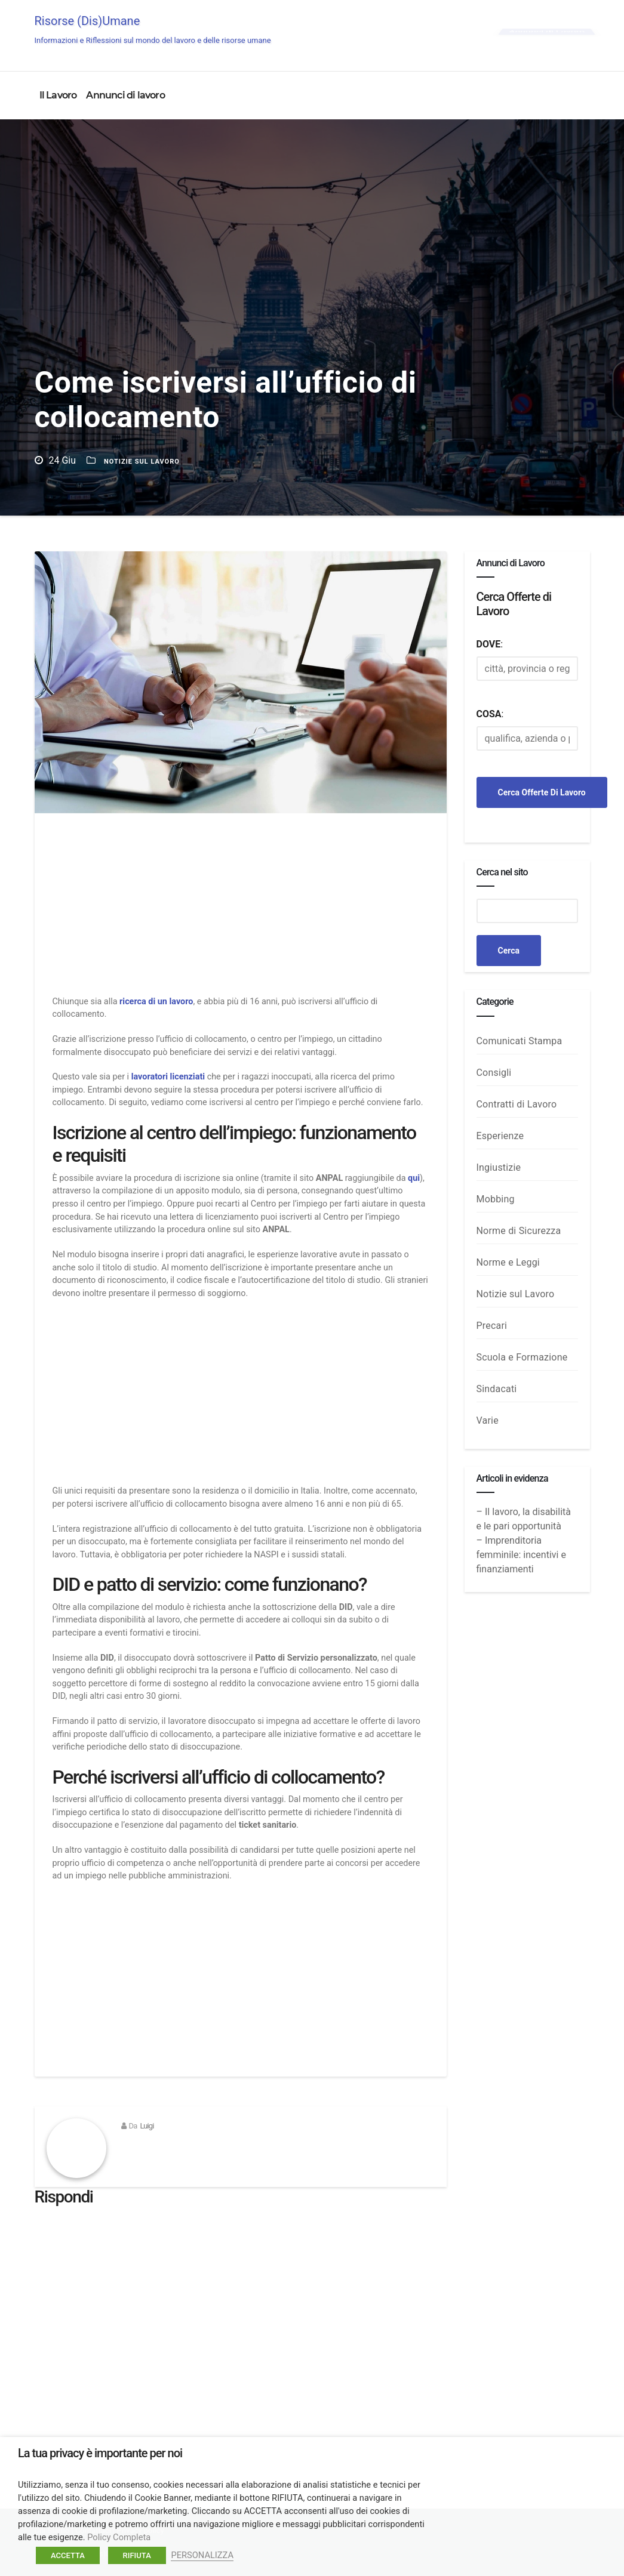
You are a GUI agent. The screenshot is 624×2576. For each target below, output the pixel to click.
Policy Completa (118, 2537)
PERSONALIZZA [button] (202, 2555)
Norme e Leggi (508, 1262)
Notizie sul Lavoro (142, 461)
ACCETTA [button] (68, 2555)
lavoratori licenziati (168, 1077)
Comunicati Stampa (519, 1041)
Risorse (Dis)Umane (153, 29)
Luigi (146, 2125)
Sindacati (497, 1389)
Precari (492, 1325)
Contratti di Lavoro (517, 1104)
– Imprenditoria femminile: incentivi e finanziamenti (521, 1555)
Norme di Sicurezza (519, 1230)
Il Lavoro (58, 95)
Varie (488, 1420)
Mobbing (496, 1199)
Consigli (494, 1072)
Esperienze (500, 1136)
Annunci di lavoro (125, 95)
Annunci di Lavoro (547, 31)
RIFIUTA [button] (137, 2555)
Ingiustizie (499, 1167)
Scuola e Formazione (522, 1357)
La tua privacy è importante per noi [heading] (100, 2453)
